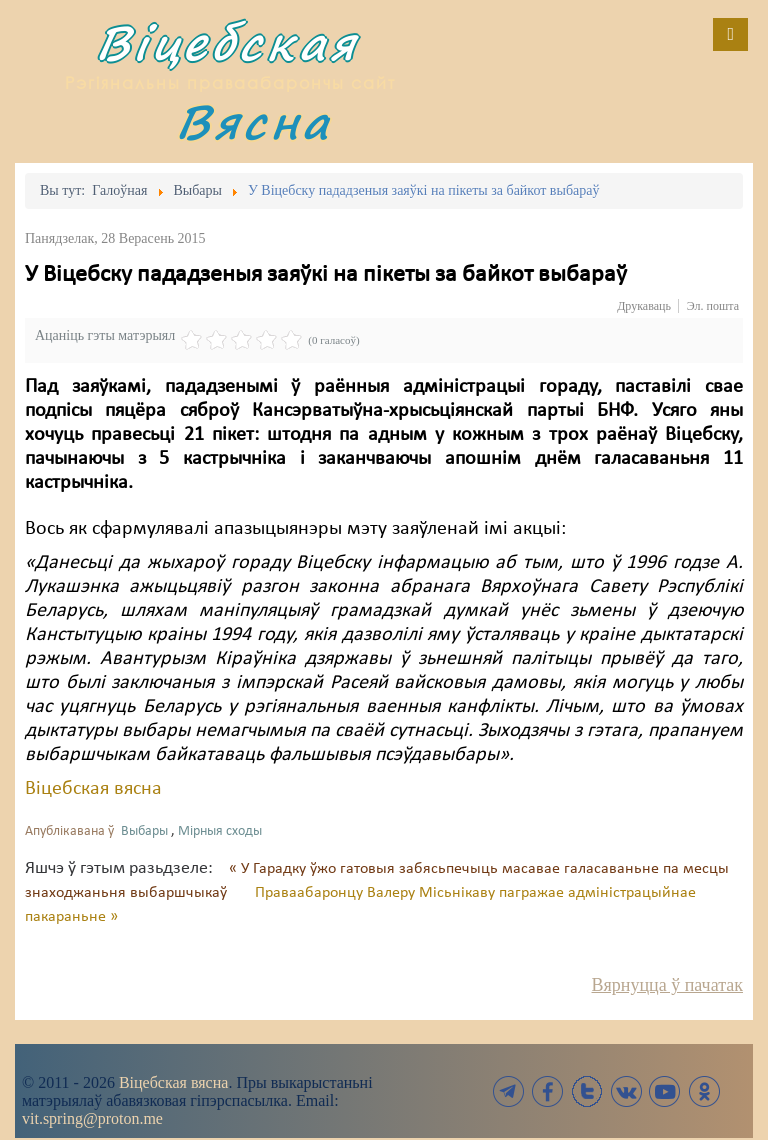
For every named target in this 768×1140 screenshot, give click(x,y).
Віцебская (227, 42)
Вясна (254, 121)
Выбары (144, 831)
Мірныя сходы (220, 831)
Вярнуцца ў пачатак (667, 985)
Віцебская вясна (93, 789)
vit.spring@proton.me (92, 1118)
